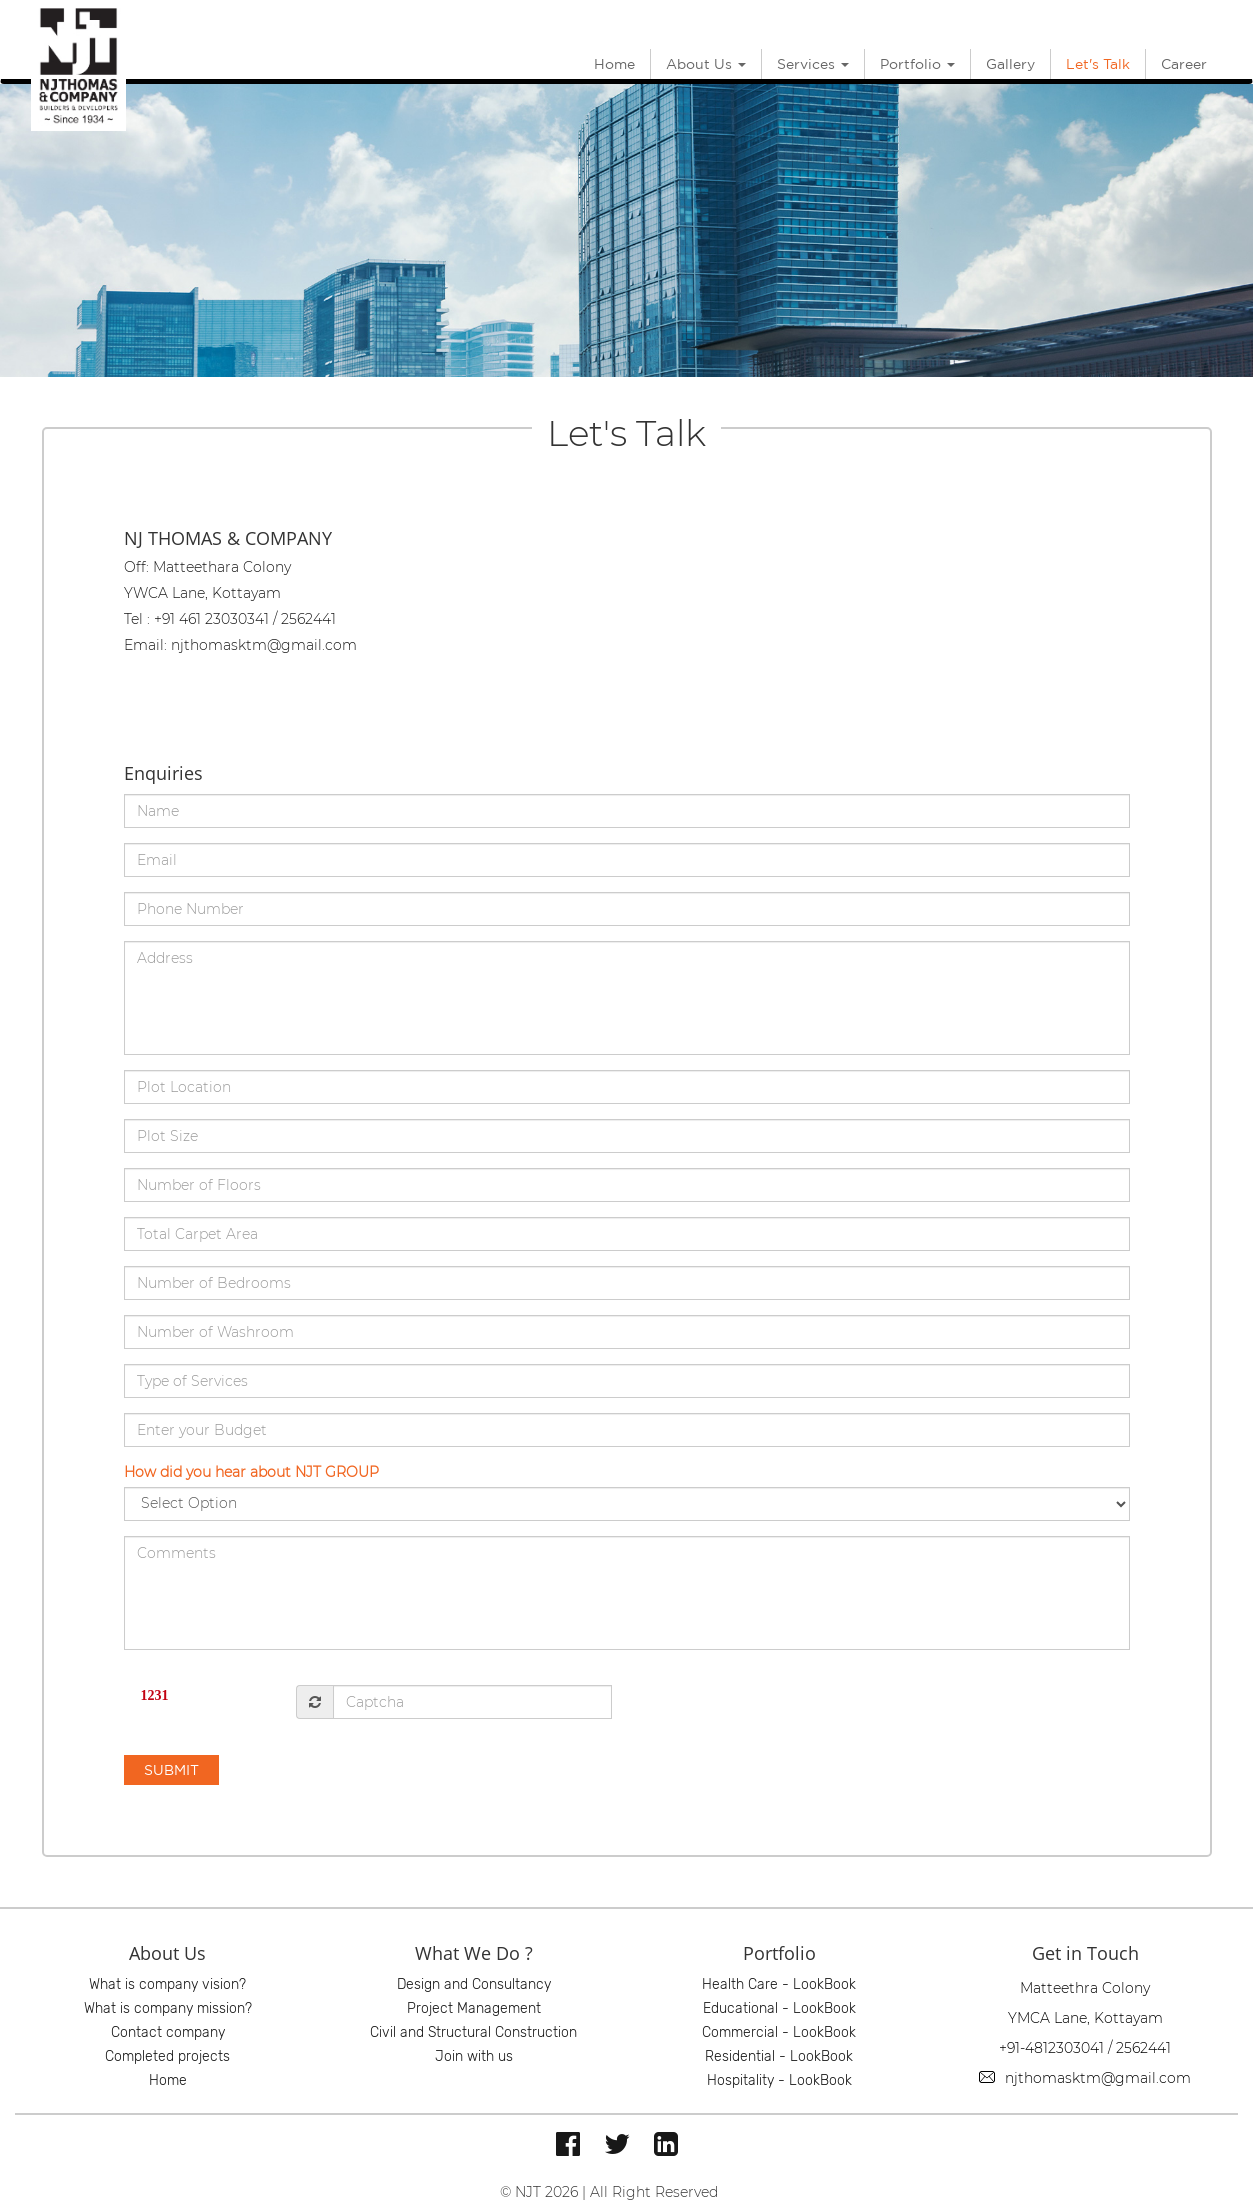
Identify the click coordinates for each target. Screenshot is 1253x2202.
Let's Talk (1098, 64)
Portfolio (917, 64)
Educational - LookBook (779, 2008)
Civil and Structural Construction (473, 2032)
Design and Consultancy (474, 1984)
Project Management (474, 2008)
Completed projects (167, 2056)
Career (1184, 64)
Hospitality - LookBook (779, 2080)
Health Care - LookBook (779, 1984)
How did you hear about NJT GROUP (251, 1472)
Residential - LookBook (779, 2056)
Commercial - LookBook (779, 2032)
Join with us (474, 2056)
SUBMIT (171, 1770)
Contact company (168, 2032)
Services (813, 64)
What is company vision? (167, 1984)
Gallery (1010, 64)
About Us (706, 64)
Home (614, 64)
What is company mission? (168, 2008)
